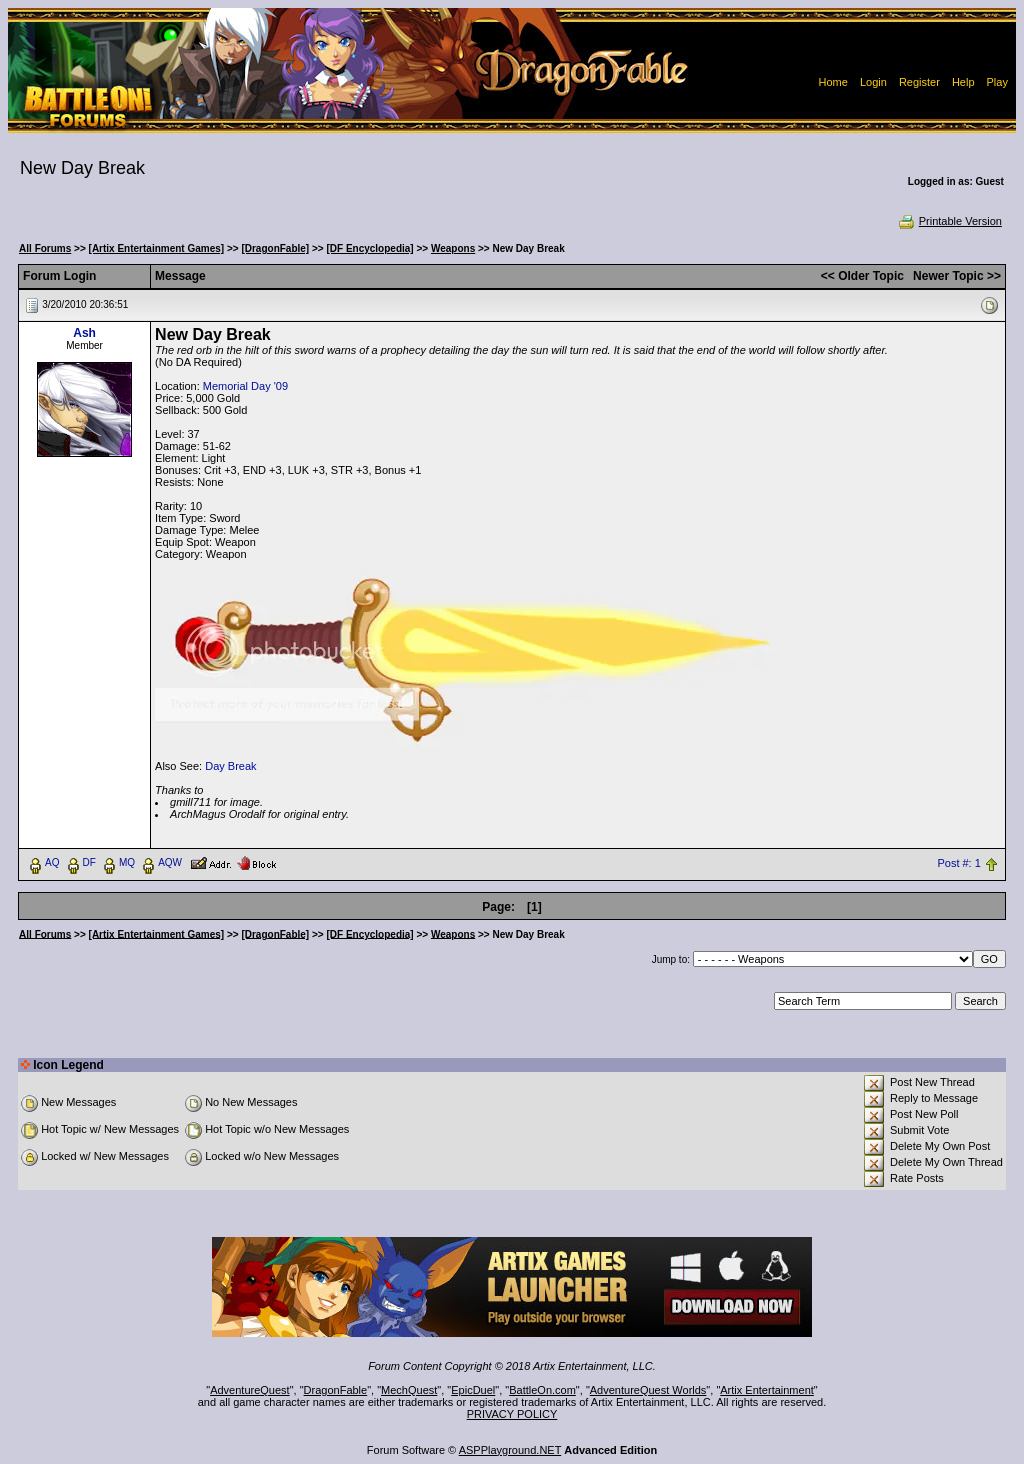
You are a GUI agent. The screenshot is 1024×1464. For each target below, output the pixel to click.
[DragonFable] (275, 248)
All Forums (45, 248)
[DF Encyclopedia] (369, 248)
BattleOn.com (542, 1390)
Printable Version (949, 221)
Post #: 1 (958, 863)
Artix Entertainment (767, 1390)
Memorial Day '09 (245, 386)
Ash (84, 333)
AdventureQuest (250, 1390)
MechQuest (409, 1390)
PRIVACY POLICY (512, 1414)
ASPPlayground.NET (510, 1450)
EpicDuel (473, 1390)
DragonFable (336, 1390)
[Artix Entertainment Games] (157, 248)
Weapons (453, 248)
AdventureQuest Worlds (648, 1390)
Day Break (230, 766)
